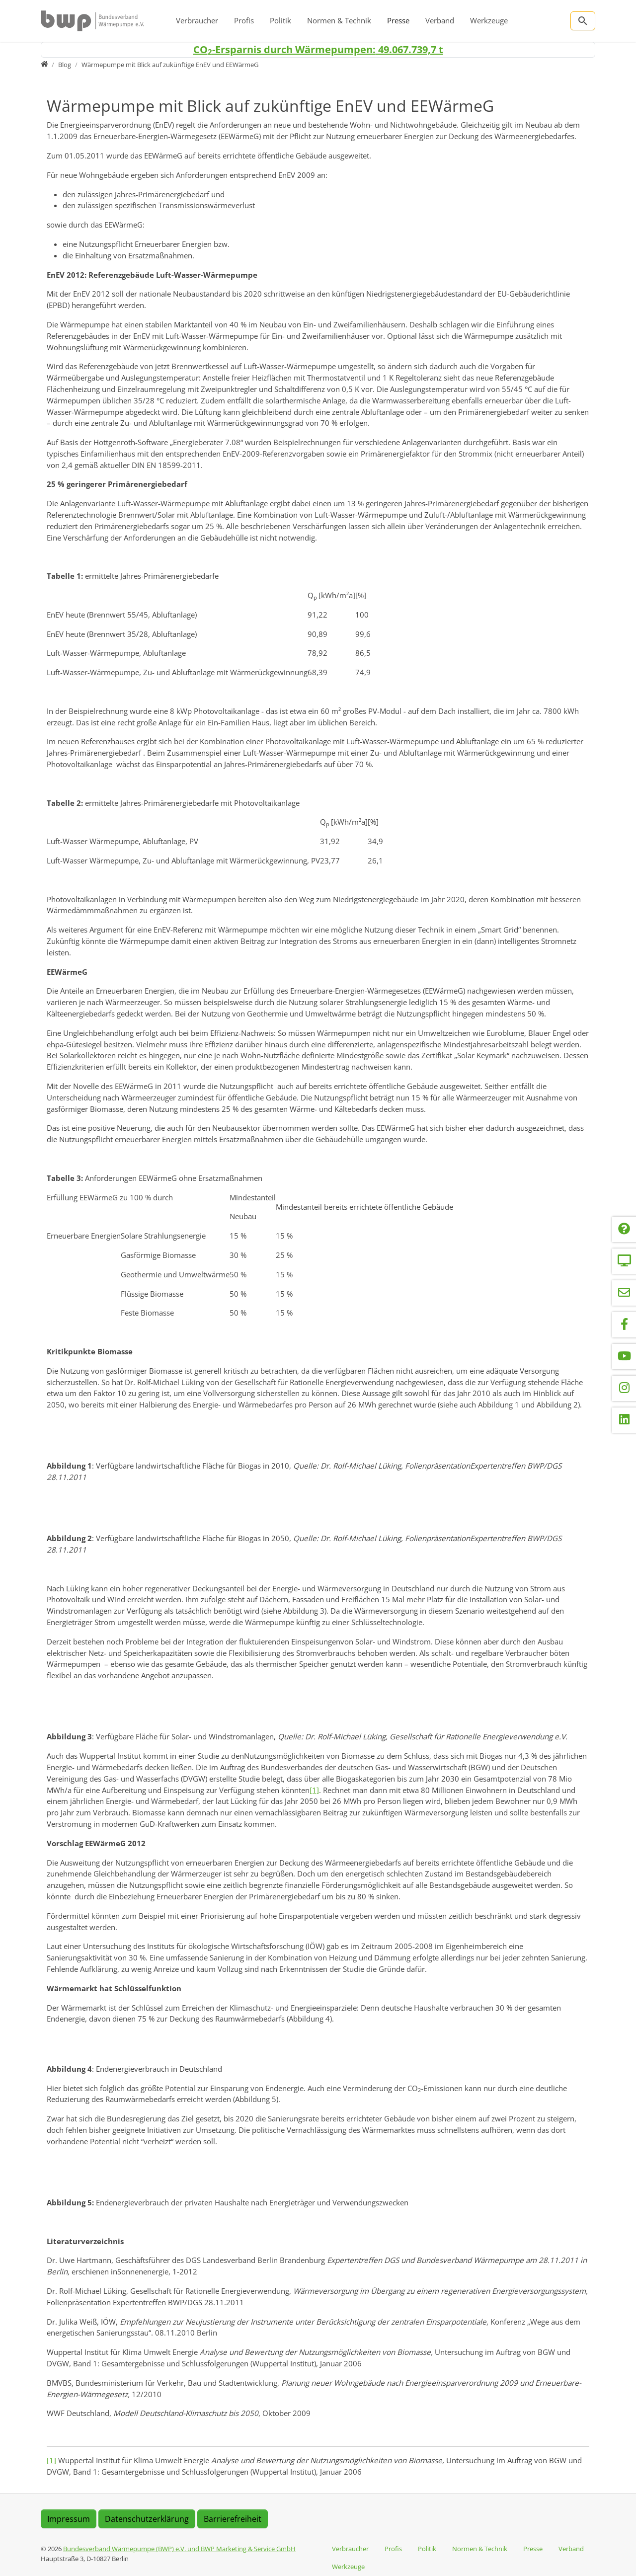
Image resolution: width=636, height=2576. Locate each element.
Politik (280, 20)
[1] (314, 1790)
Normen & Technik (339, 20)
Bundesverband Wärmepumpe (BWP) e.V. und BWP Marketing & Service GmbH (179, 2548)
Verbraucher (197, 20)
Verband (439, 20)
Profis (244, 20)
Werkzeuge (489, 20)
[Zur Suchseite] (582, 20)
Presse (398, 20)
